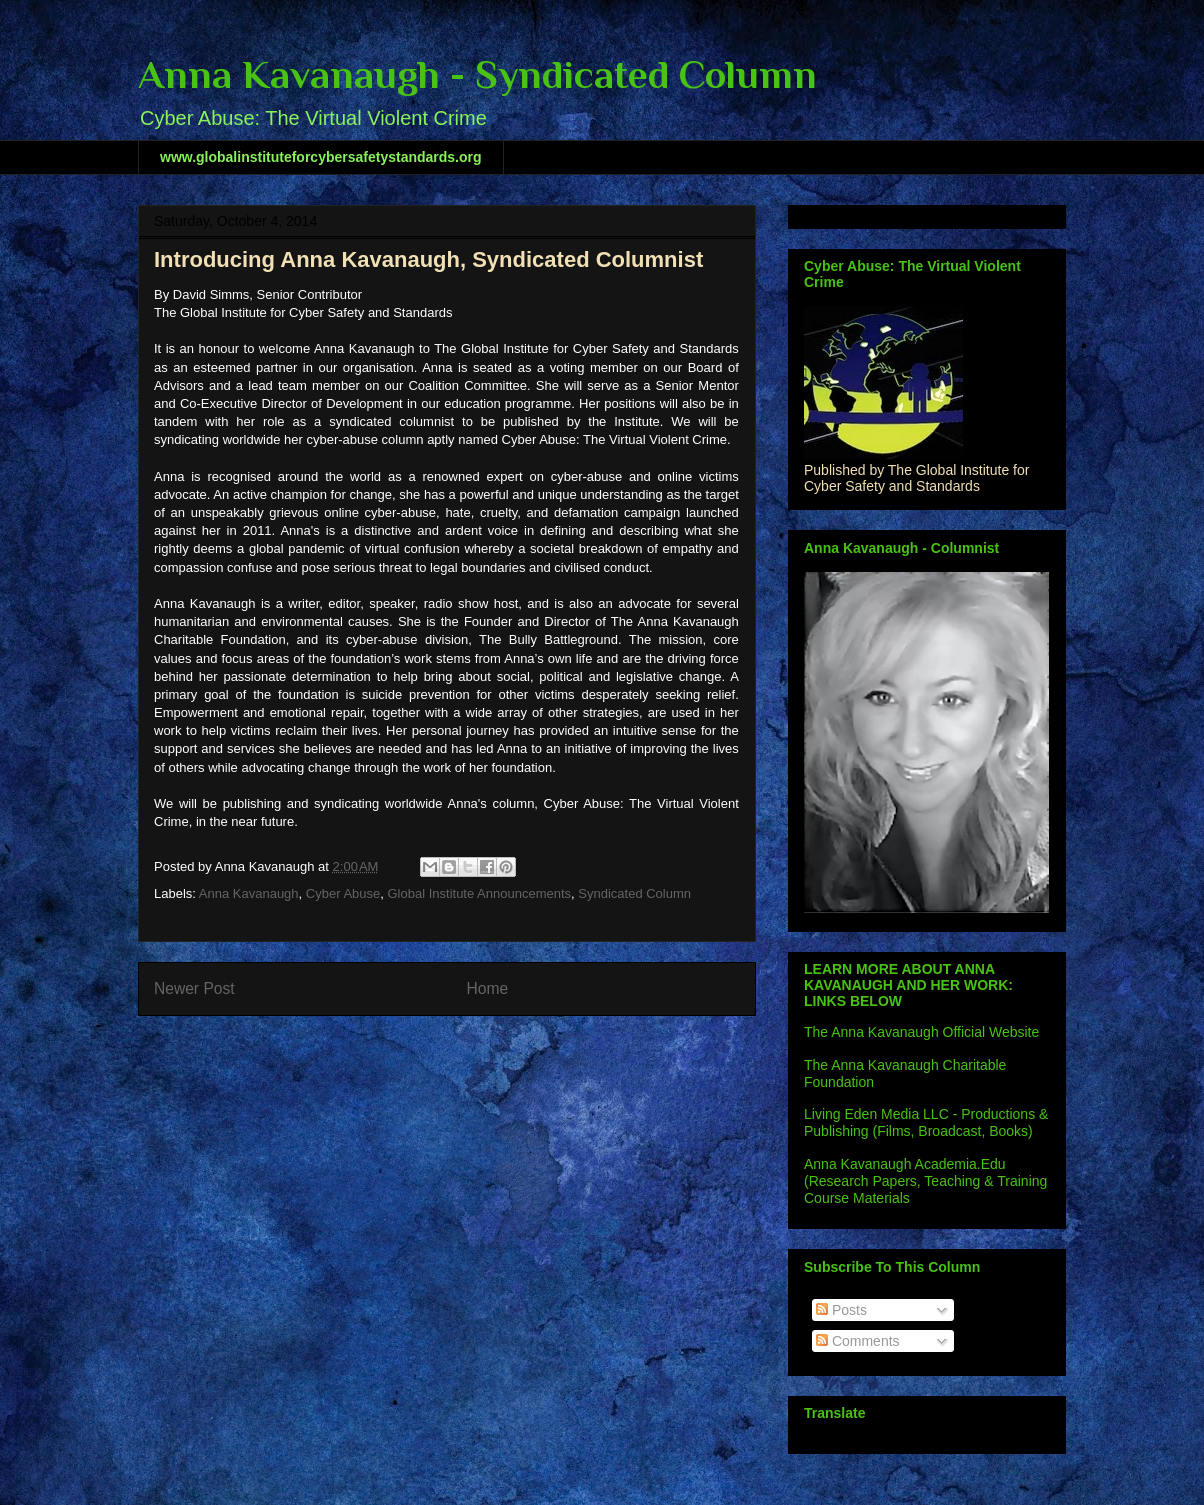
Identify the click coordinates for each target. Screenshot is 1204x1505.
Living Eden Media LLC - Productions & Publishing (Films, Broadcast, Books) (926, 1122)
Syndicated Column (634, 893)
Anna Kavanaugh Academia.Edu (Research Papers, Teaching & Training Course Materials (925, 1181)
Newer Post (194, 988)
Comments (858, 1341)
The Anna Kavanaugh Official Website (921, 1032)
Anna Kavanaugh (249, 893)
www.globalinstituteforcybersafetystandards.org (321, 157)
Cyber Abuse (343, 893)
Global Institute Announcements (480, 893)
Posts (841, 1310)
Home (488, 988)
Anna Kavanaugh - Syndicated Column (477, 74)
